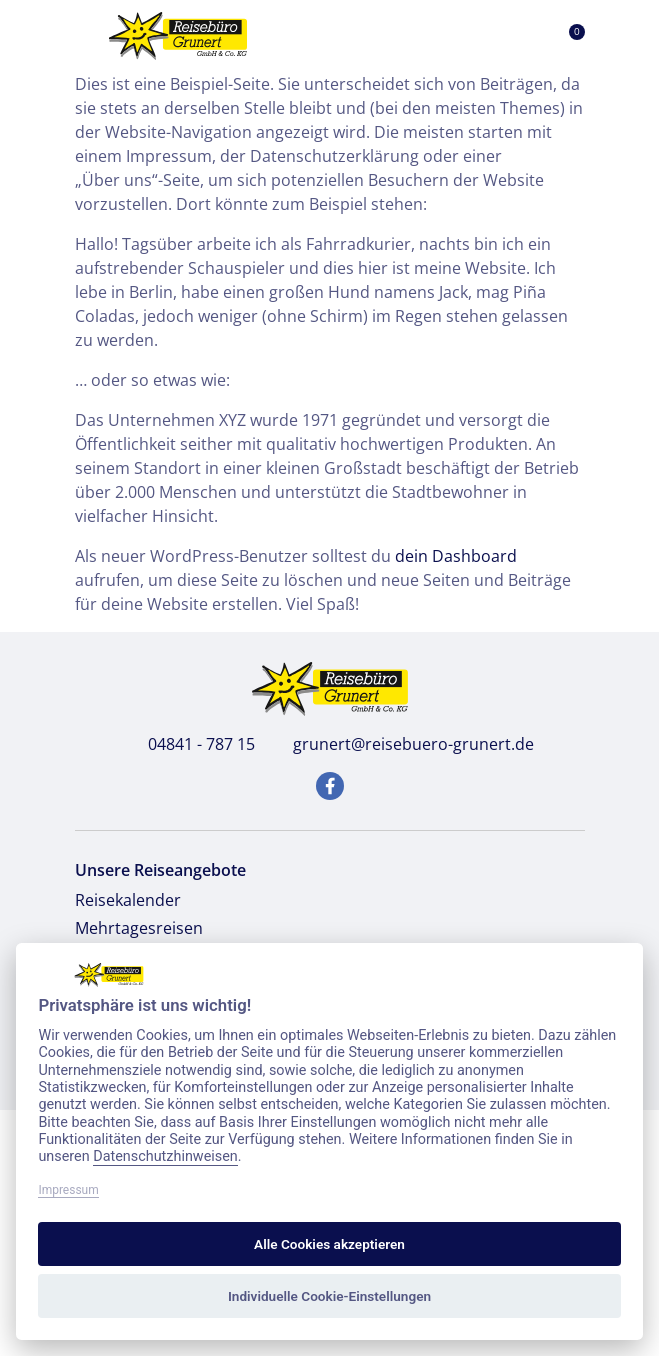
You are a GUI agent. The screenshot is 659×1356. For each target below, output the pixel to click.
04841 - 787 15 (190, 744)
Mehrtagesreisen (139, 928)
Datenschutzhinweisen (165, 1156)
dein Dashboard (456, 556)
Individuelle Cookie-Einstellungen (329, 1296)
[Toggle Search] (474, 36)
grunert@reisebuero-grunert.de (402, 744)
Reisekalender (128, 900)
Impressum (68, 1190)
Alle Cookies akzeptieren (329, 1244)
